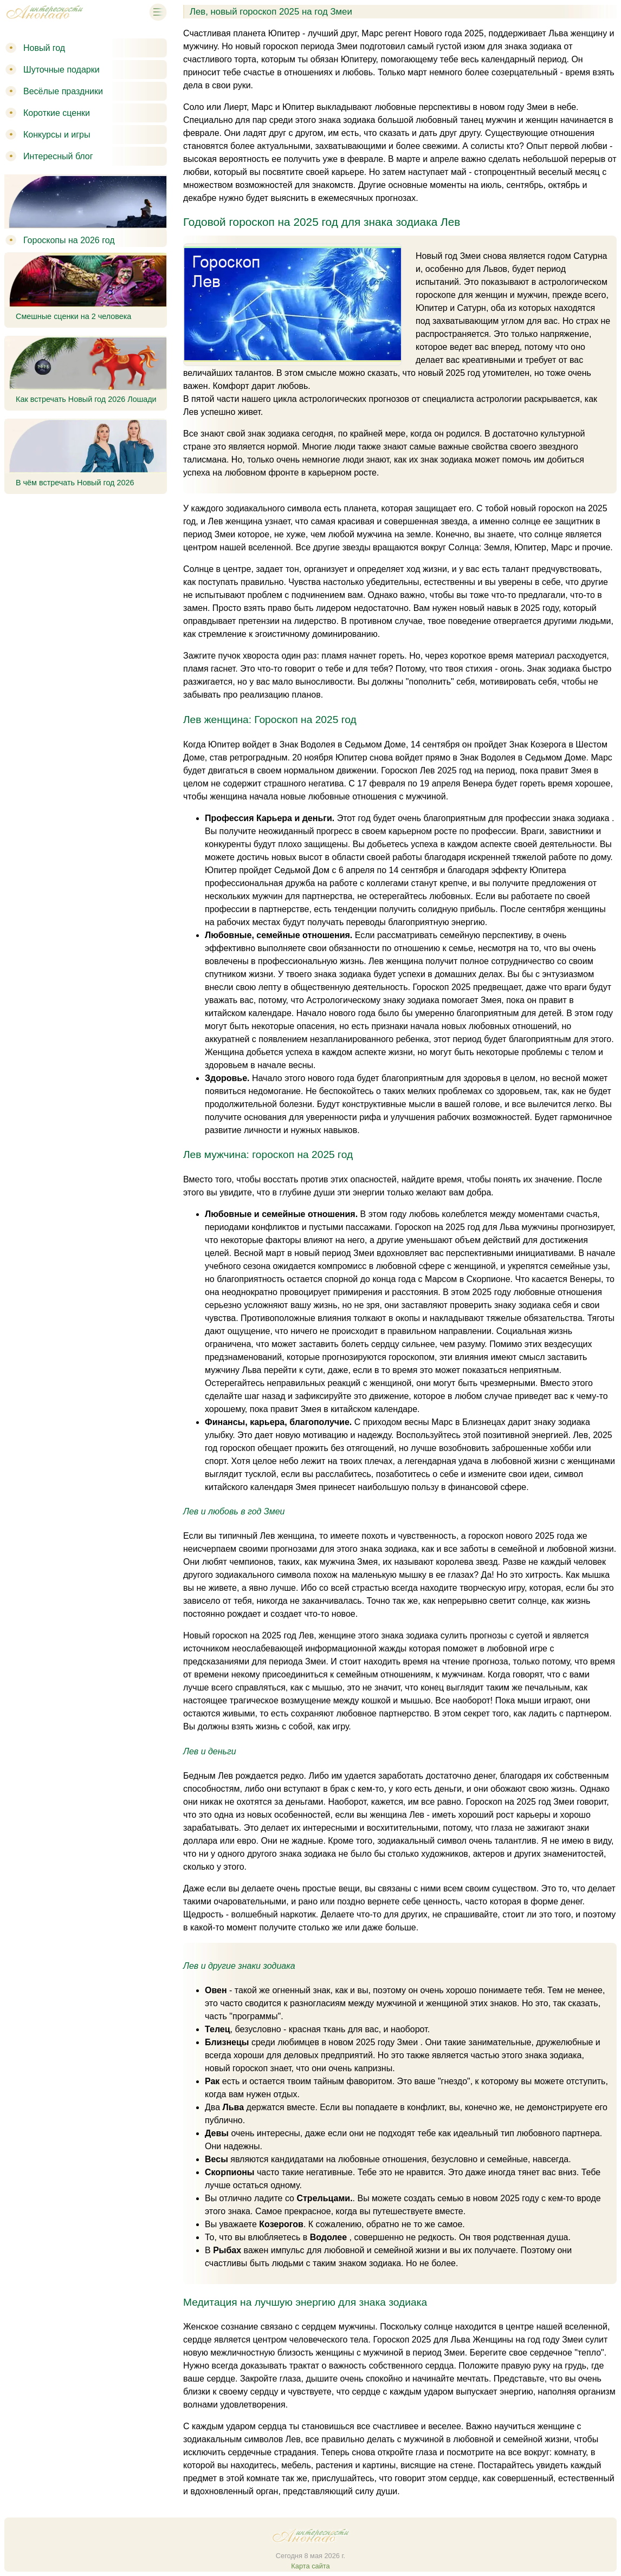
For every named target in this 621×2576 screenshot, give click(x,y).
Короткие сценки (56, 113)
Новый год (44, 48)
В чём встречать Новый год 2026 (75, 482)
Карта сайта (310, 2566)
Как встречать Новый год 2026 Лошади (86, 399)
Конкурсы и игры (56, 134)
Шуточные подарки (61, 69)
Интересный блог (58, 156)
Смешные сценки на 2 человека (73, 316)
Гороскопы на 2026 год (69, 240)
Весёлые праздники (63, 91)
